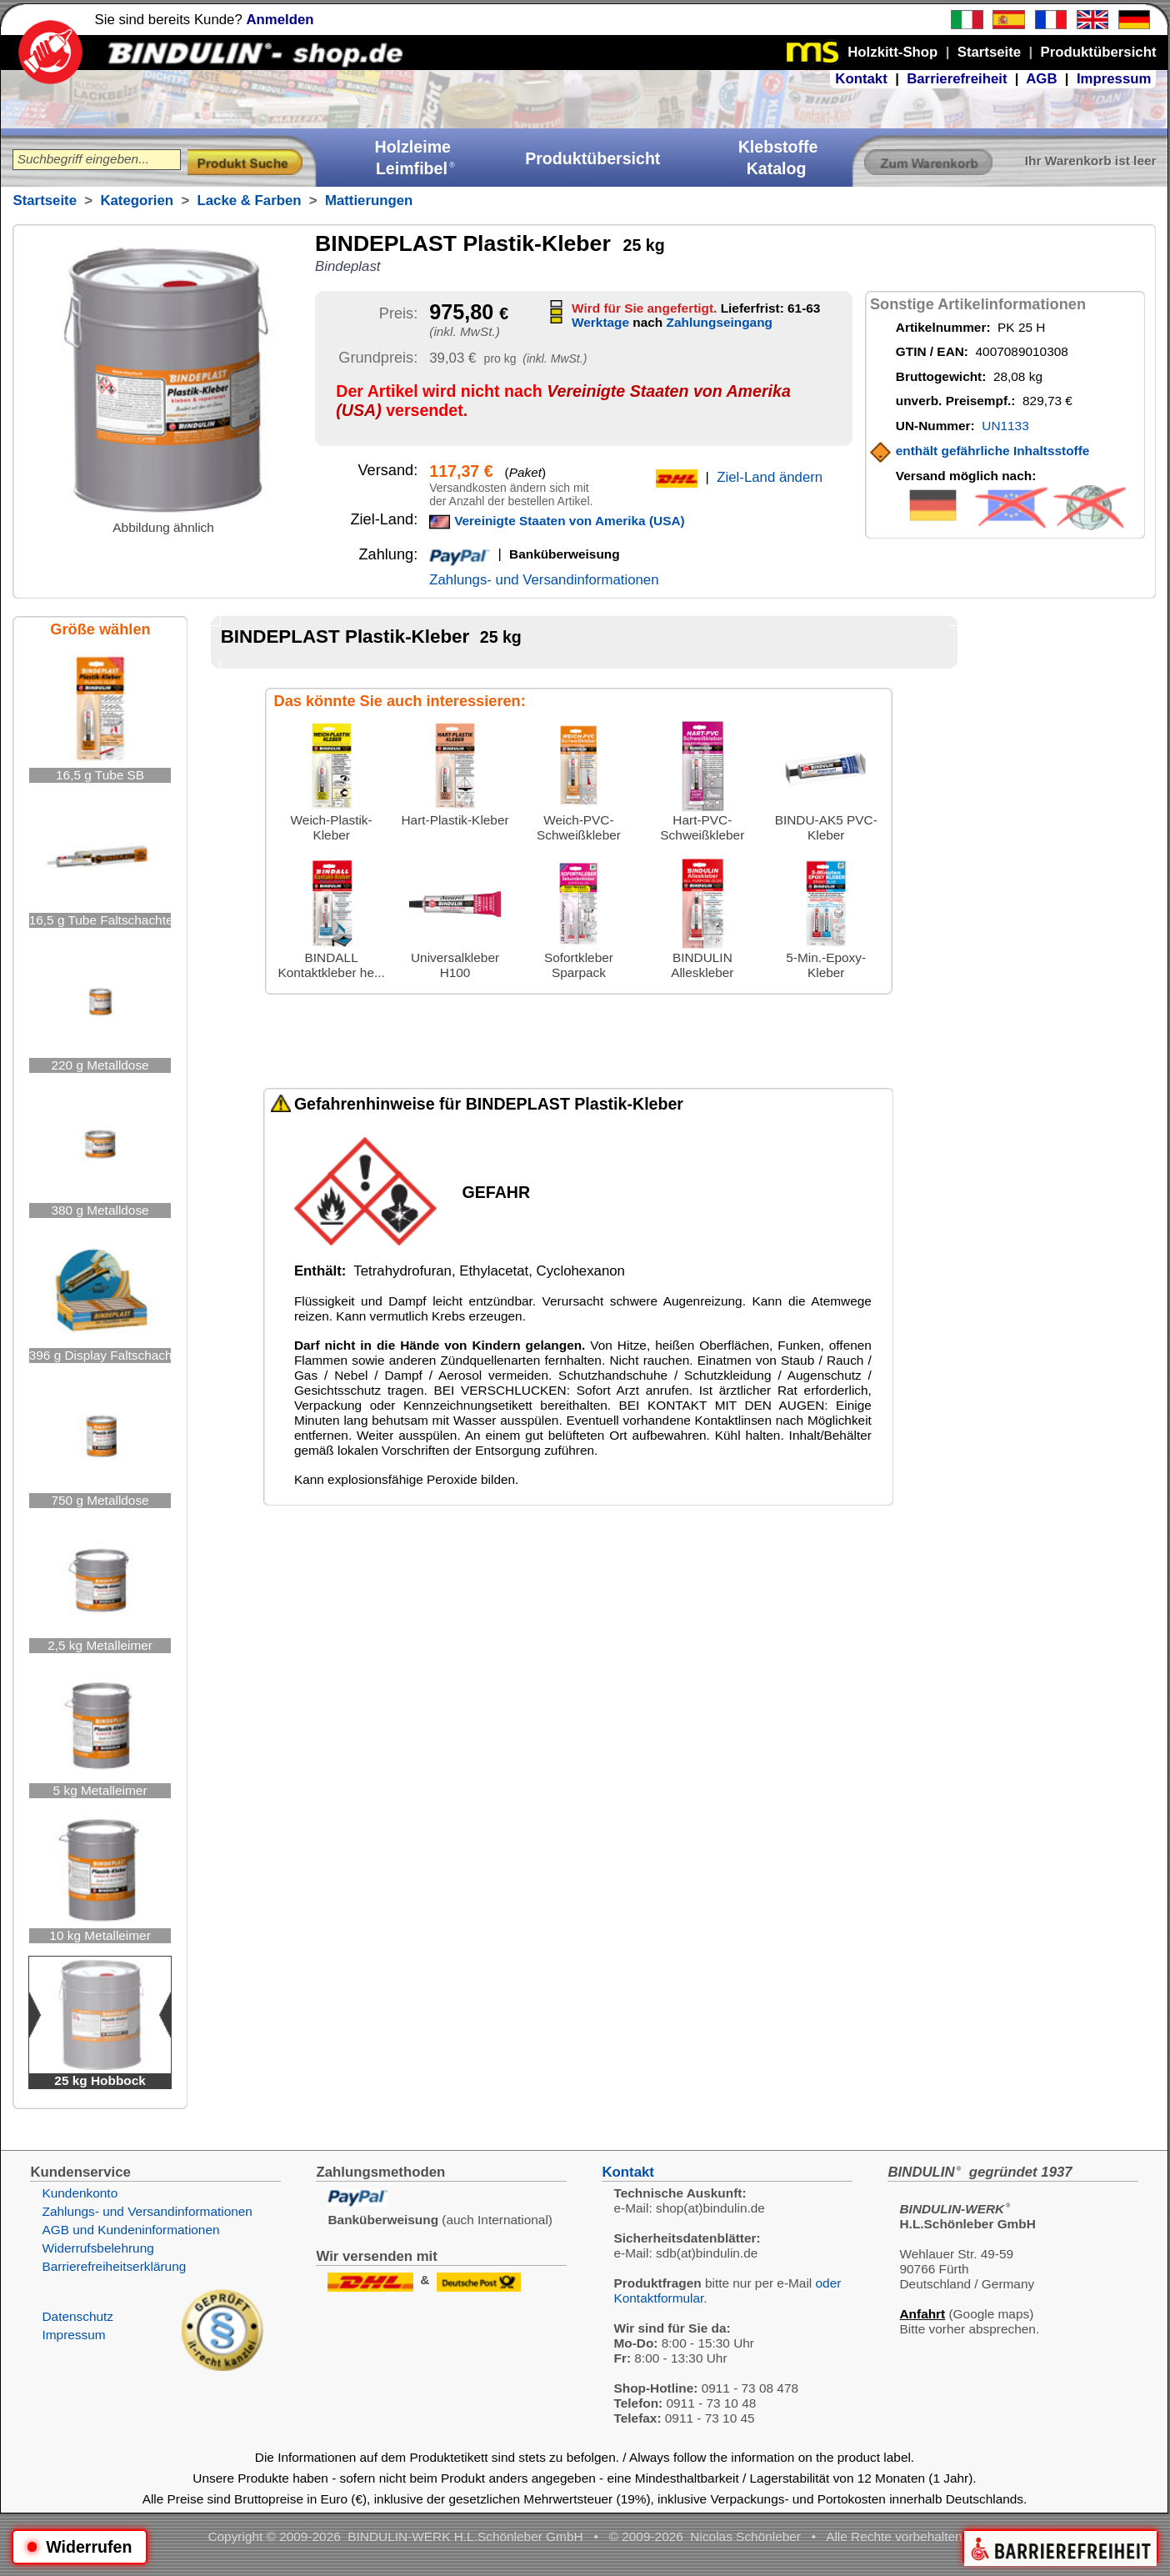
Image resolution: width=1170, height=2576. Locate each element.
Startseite (44, 200)
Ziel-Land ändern (769, 477)
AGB (1041, 79)
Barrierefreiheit (957, 79)
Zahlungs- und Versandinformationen (543, 580)
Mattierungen (368, 200)
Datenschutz (77, 2316)
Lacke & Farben (250, 200)
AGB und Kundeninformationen (130, 2230)
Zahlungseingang (719, 322)
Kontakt (861, 79)
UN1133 (1005, 425)
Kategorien (136, 200)
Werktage (600, 322)
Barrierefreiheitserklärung (114, 2266)
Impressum (1114, 79)
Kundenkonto (80, 2193)
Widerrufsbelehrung (97, 2248)
